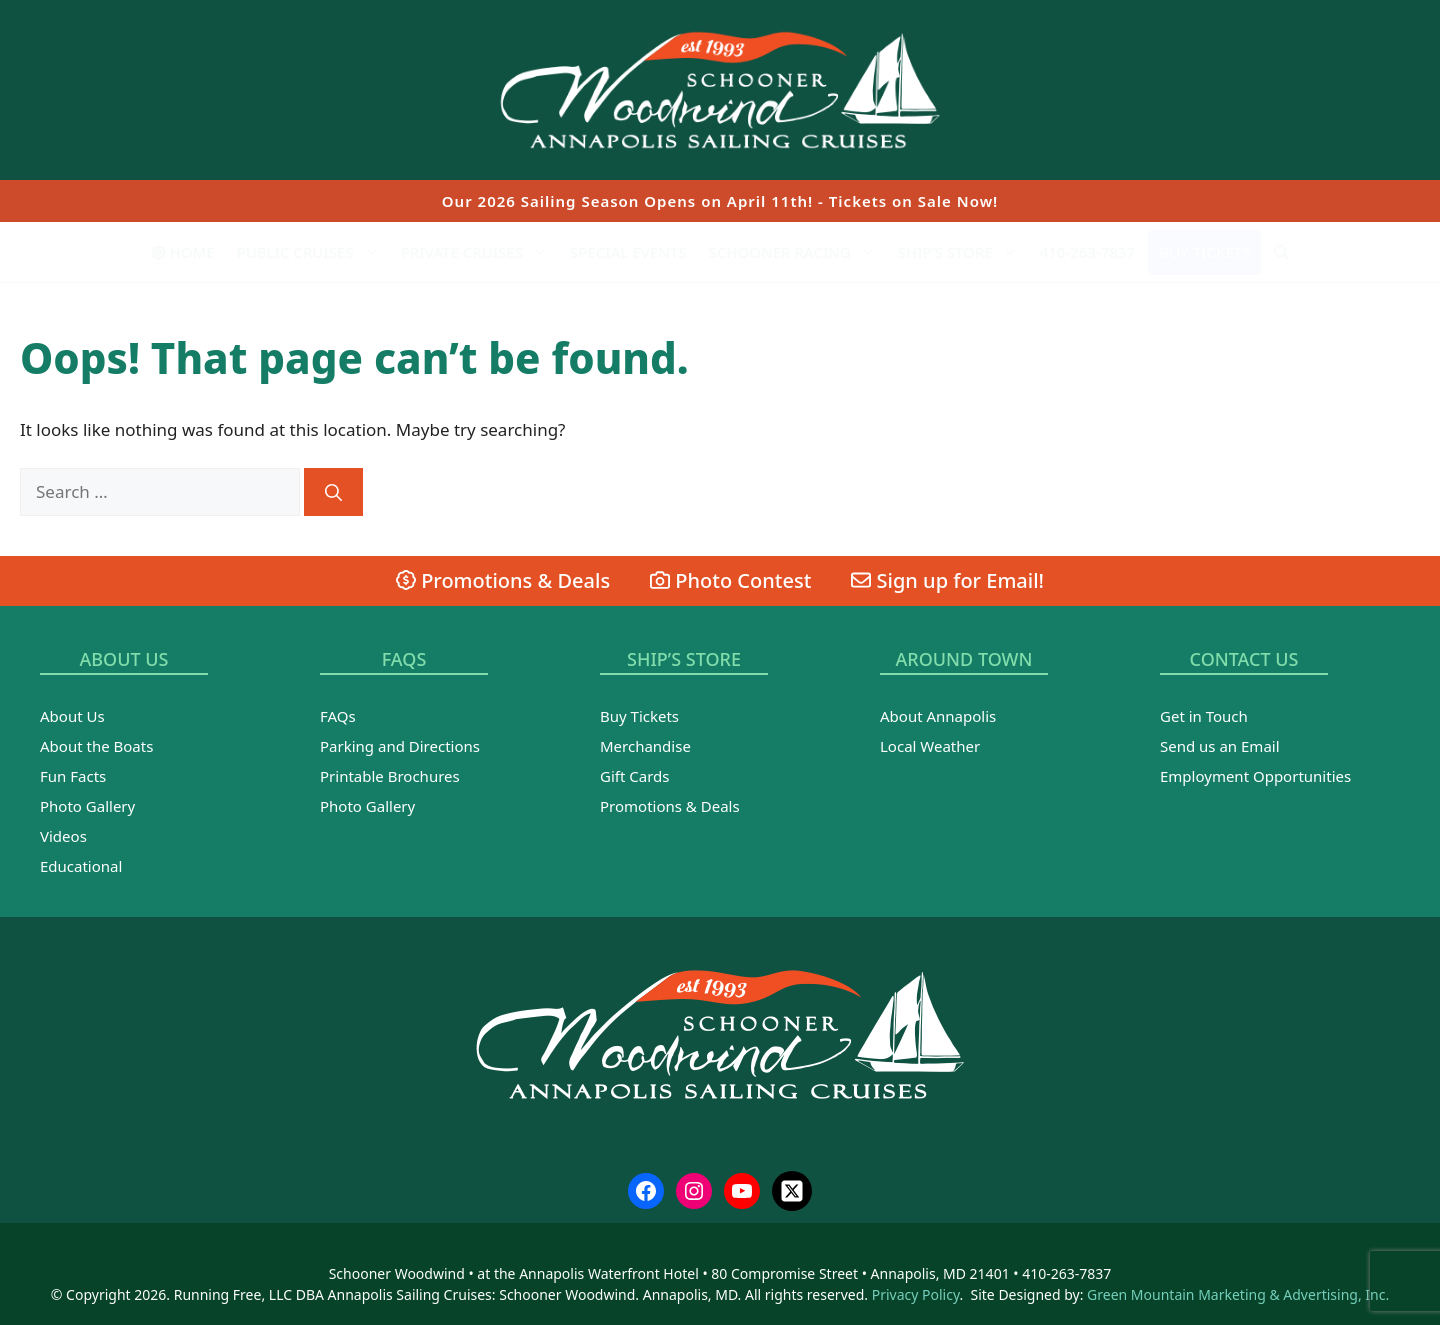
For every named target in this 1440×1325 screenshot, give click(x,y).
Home (183, 252)
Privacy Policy (916, 1294)
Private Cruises (480, 252)
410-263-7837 (1087, 252)
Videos (63, 836)
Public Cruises (313, 252)
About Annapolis (938, 716)
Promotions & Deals (503, 580)
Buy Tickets (1204, 252)
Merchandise (645, 746)
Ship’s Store (963, 252)
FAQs (338, 716)
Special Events (628, 252)
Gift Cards (634, 776)
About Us (72, 716)
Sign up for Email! (947, 580)
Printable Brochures (390, 776)
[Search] (333, 492)
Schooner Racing (798, 252)
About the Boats (96, 746)
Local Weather (930, 746)
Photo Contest (730, 580)
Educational (81, 866)
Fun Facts (73, 776)
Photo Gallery (87, 806)
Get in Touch (1204, 716)
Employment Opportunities (1255, 776)
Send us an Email (1220, 746)
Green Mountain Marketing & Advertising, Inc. (1238, 1294)
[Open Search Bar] (1281, 252)
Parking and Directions (400, 746)
